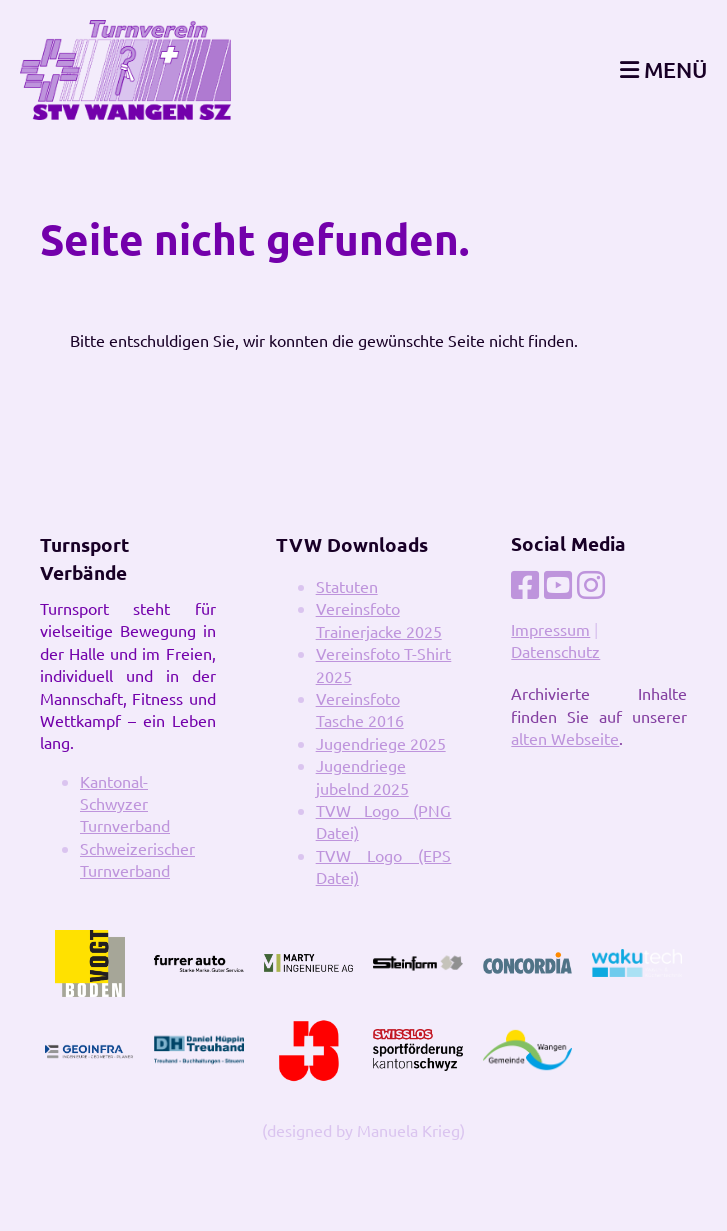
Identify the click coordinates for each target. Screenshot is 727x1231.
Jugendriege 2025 (381, 743)
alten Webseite (565, 738)
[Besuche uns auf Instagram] (591, 584)
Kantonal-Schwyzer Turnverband (125, 803)
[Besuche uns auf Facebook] (525, 584)
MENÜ (663, 69)
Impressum (550, 629)
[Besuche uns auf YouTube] (558, 584)
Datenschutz (555, 651)
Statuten (347, 586)
